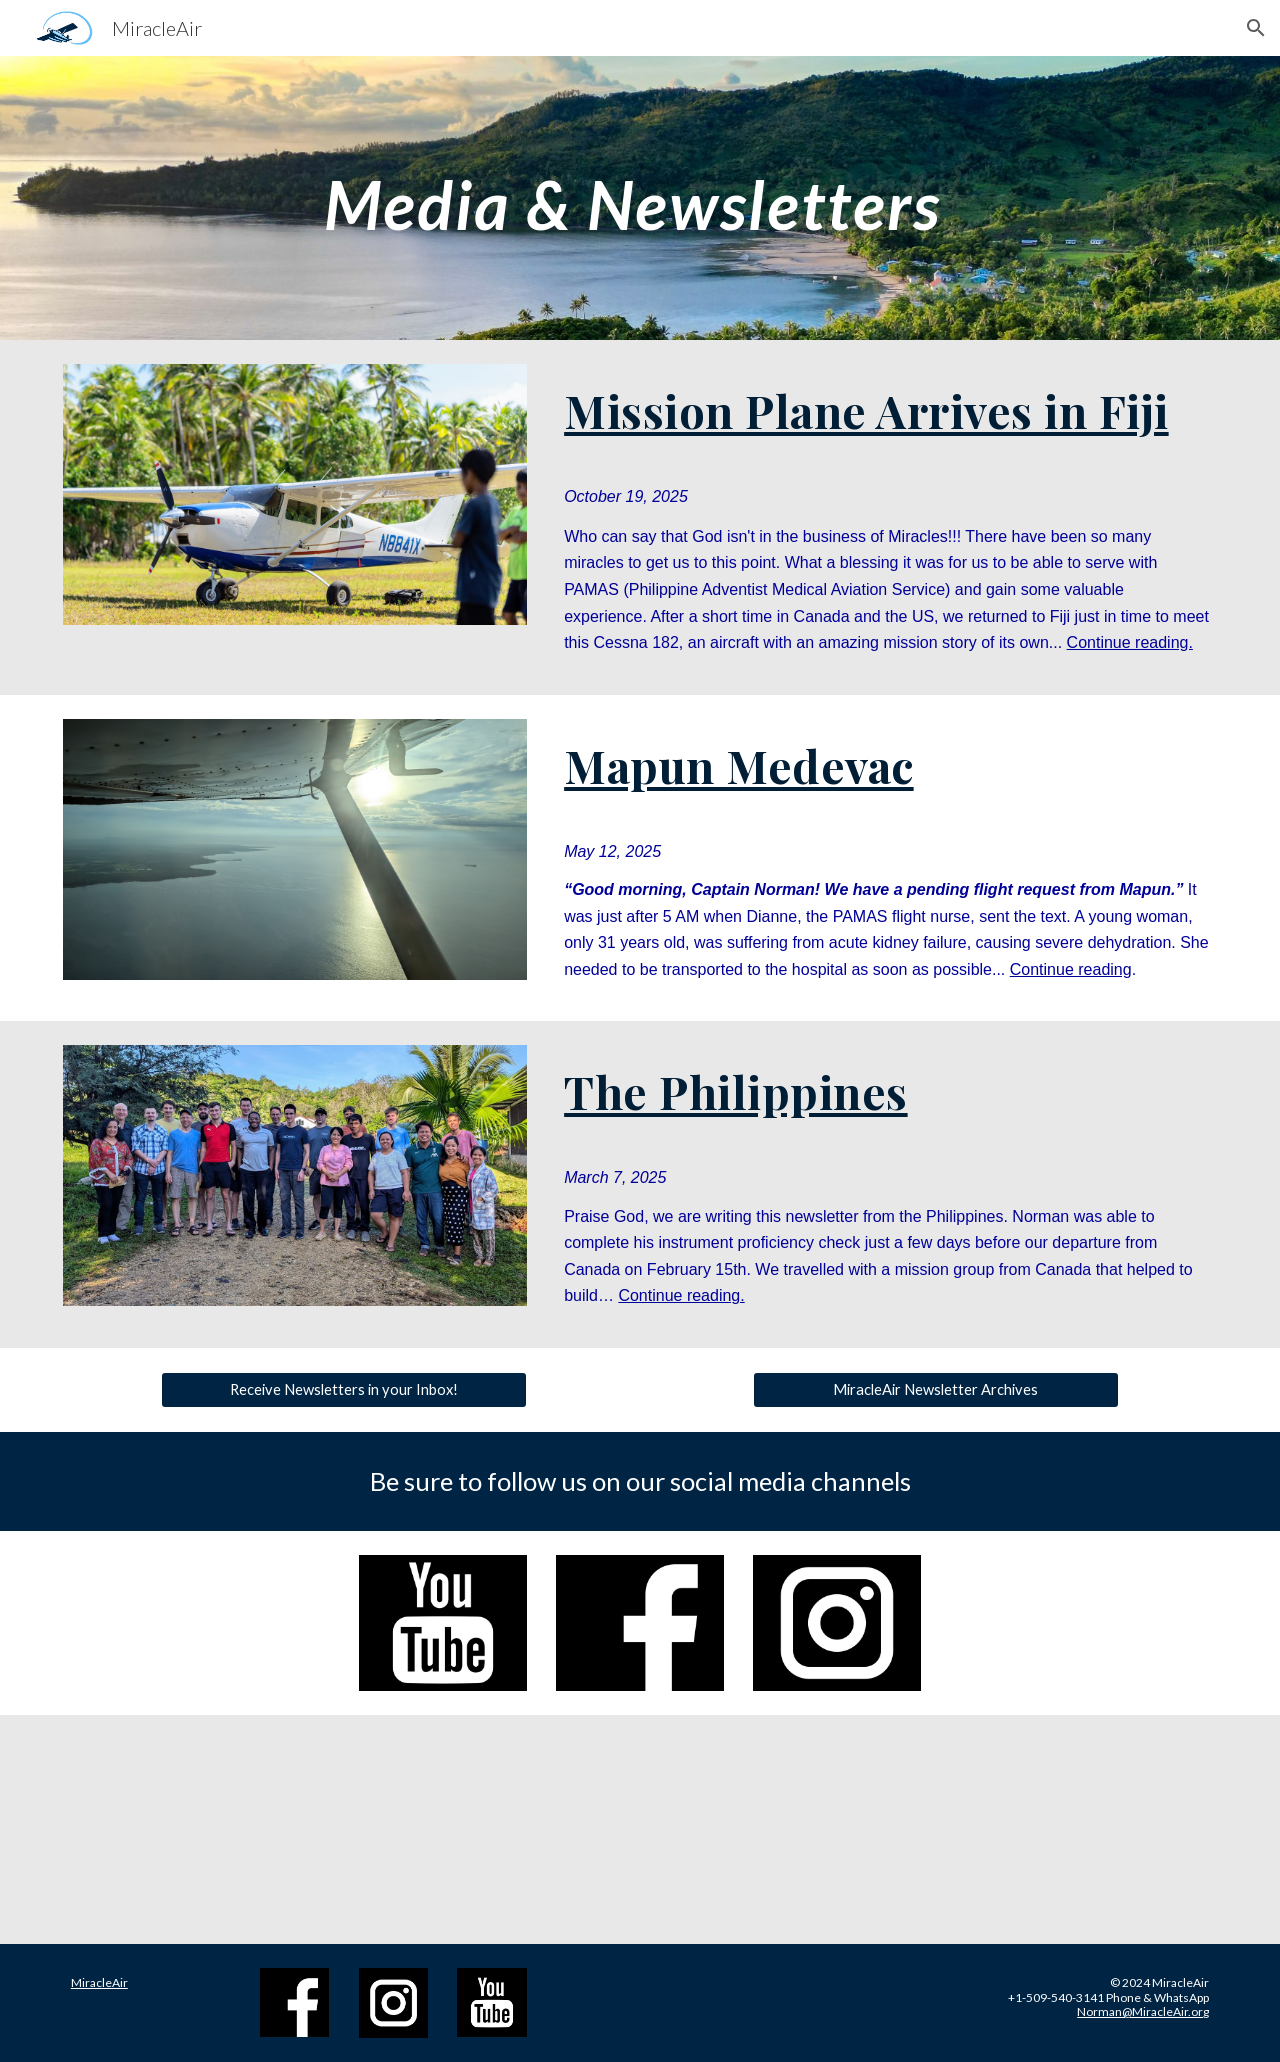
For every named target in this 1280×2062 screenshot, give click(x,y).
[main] (640, 197)
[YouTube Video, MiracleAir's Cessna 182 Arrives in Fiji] (788, 1829)
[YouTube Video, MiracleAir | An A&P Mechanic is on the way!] (492, 1829)
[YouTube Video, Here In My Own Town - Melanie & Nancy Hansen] (1084, 1829)
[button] (1256, 28)
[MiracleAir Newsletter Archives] (935, 1389)
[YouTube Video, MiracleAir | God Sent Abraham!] (196, 1829)
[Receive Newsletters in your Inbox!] (343, 1389)
